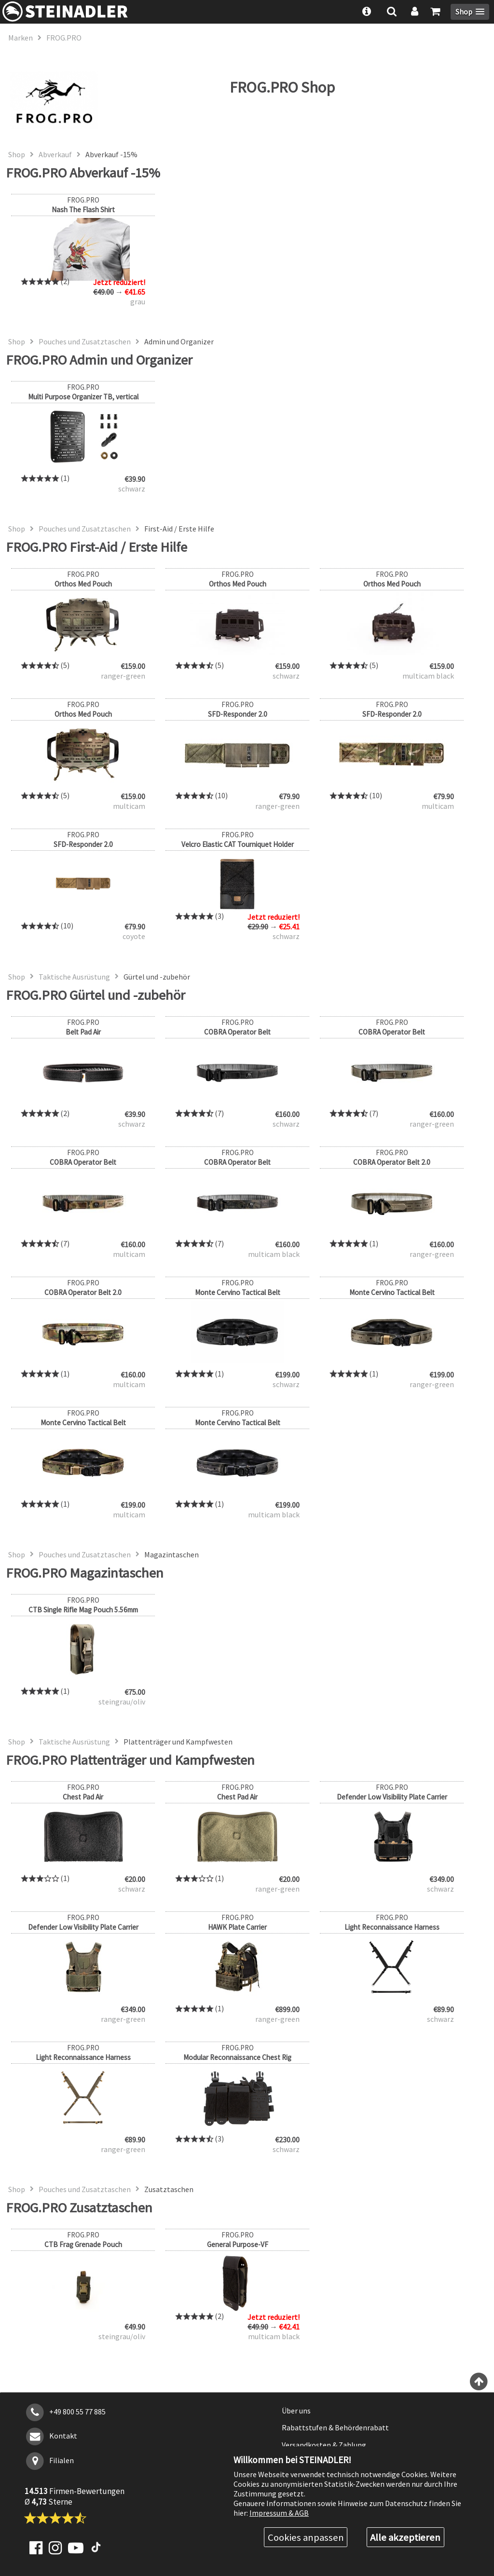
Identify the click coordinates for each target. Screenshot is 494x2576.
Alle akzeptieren (405, 2537)
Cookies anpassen (306, 2537)
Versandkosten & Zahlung (324, 2445)
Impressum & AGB (279, 2513)
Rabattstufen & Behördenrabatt (335, 2427)
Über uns (296, 2410)
